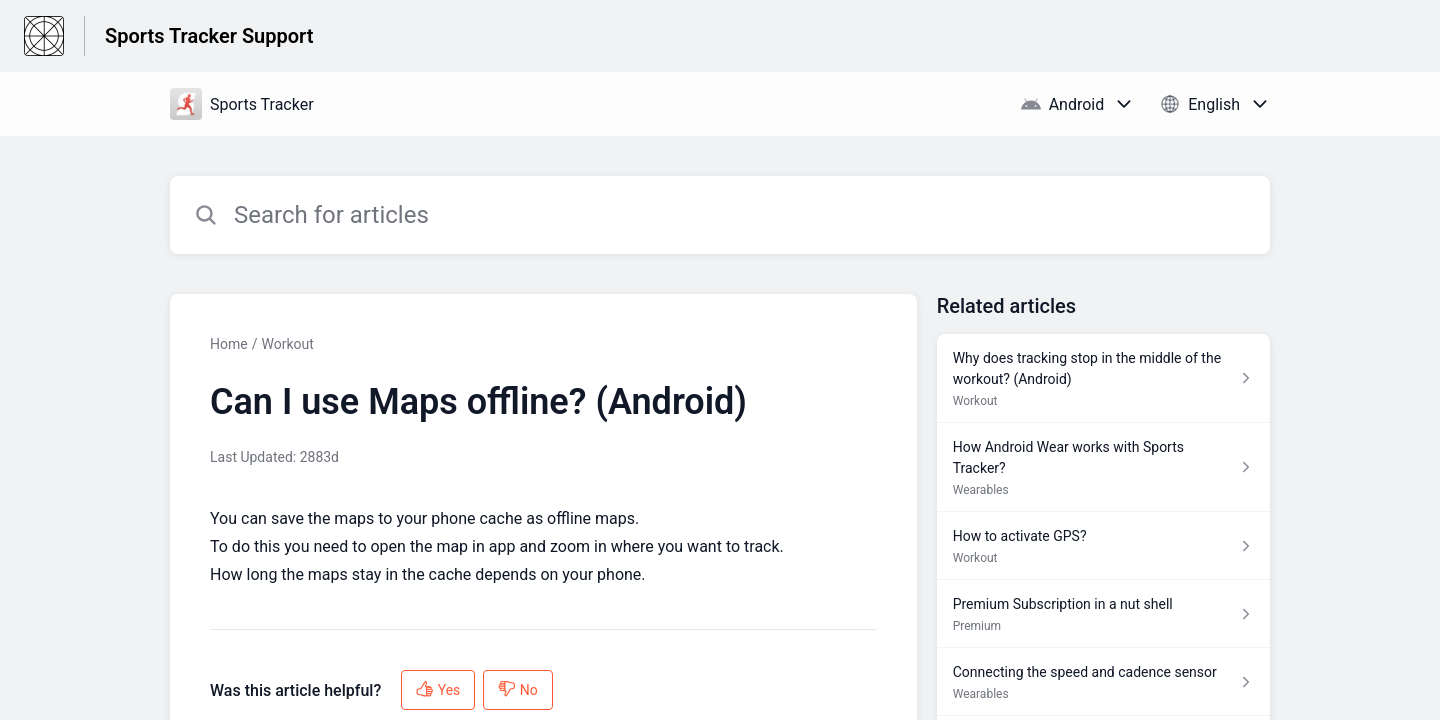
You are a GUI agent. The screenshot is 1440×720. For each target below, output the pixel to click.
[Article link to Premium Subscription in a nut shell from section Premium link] (1103, 614)
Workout (287, 344)
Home (229, 344)
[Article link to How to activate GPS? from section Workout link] (1103, 546)
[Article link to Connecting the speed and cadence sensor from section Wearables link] (1103, 682)
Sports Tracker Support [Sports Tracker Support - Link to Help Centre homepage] (209, 36)
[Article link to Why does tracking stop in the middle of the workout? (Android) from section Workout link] (1103, 378)
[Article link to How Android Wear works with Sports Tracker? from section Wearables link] (1103, 467)
